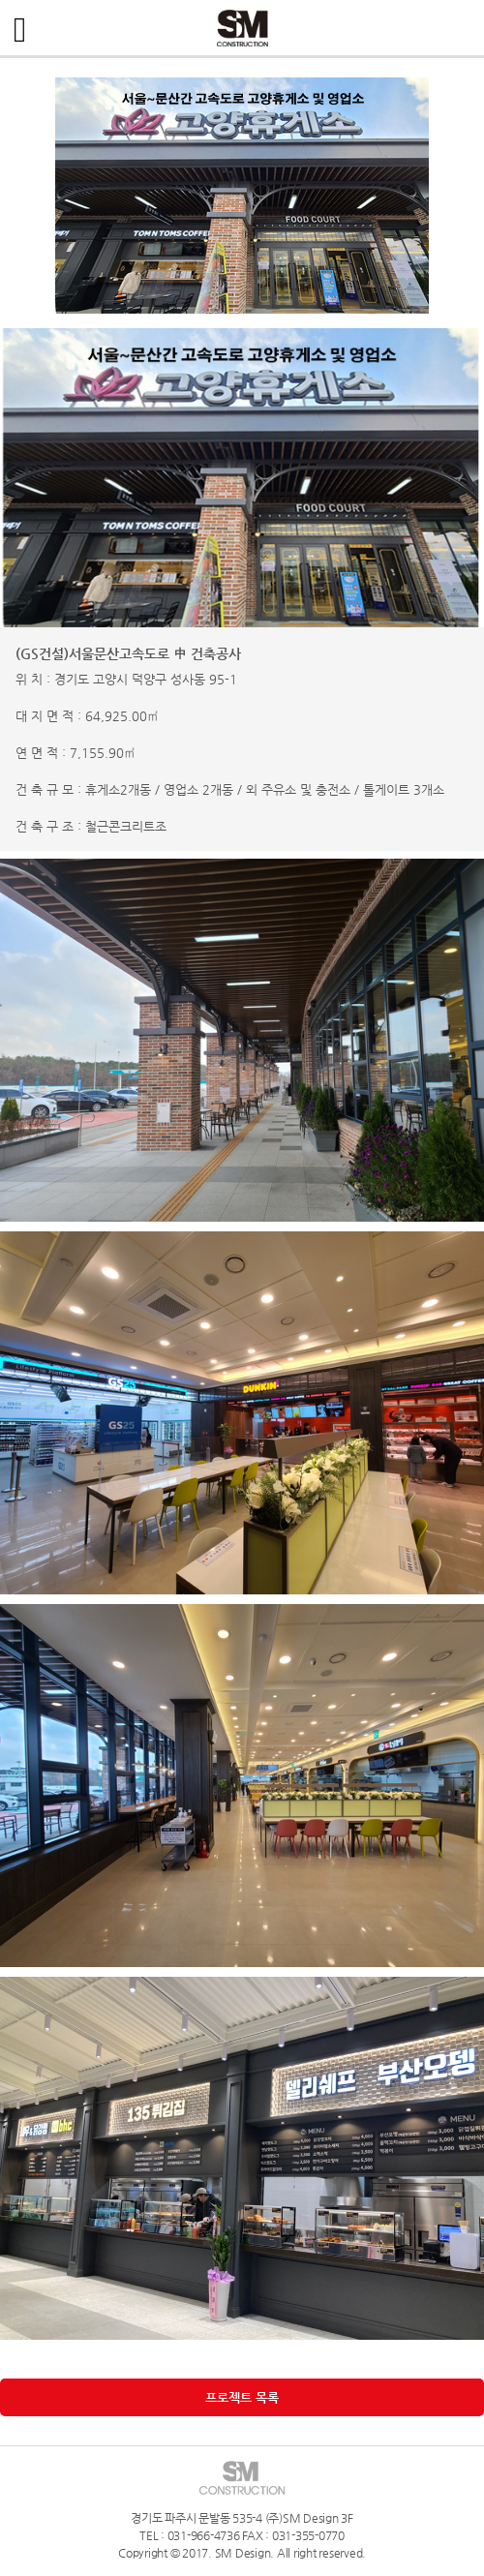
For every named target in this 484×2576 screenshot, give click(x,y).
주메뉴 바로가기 (0, 0)
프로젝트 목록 (242, 2397)
